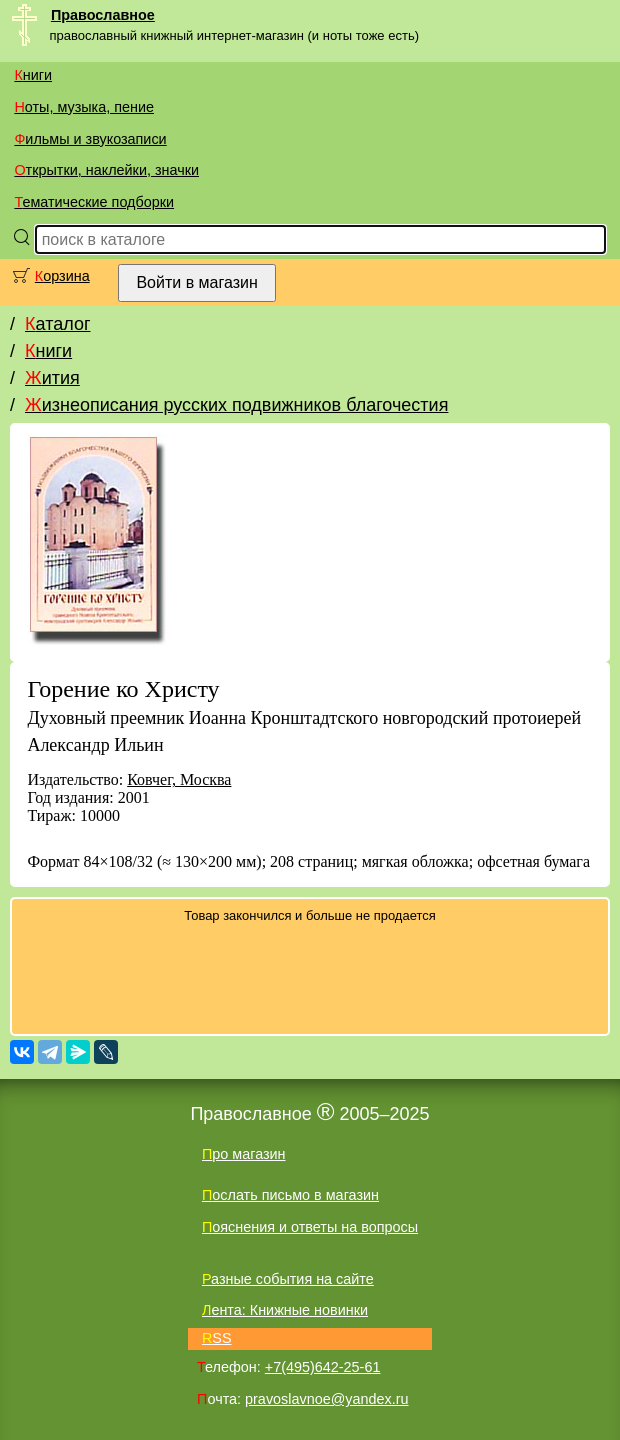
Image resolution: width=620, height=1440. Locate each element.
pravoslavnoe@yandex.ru (326, 1399)
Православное (103, 15)
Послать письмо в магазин (290, 1195)
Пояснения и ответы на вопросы (310, 1227)
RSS (217, 1338)
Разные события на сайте (288, 1279)
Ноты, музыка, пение (84, 107)
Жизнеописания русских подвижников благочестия (236, 405)
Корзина (62, 276)
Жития (52, 378)
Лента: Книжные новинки (285, 1310)
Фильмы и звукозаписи (90, 139)
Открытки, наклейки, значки (106, 170)
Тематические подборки (94, 202)
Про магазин (244, 1154)
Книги (33, 75)
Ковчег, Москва (179, 779)
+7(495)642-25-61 (323, 1367)
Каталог (57, 324)
